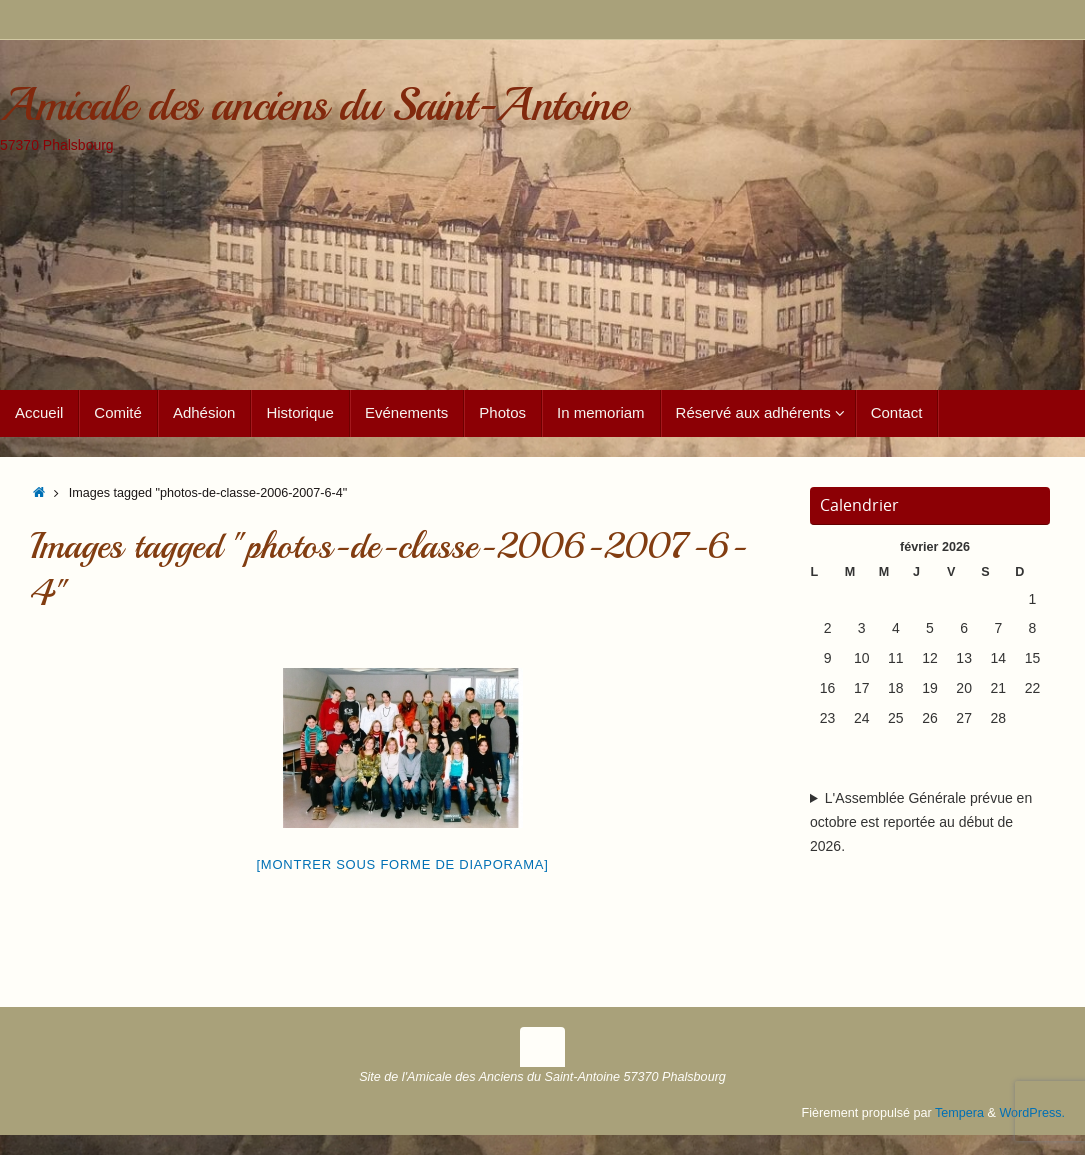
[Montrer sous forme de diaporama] (403, 864)
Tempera (959, 1113)
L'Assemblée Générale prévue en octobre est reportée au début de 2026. (921, 822)
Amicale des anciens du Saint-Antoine (312, 105)
